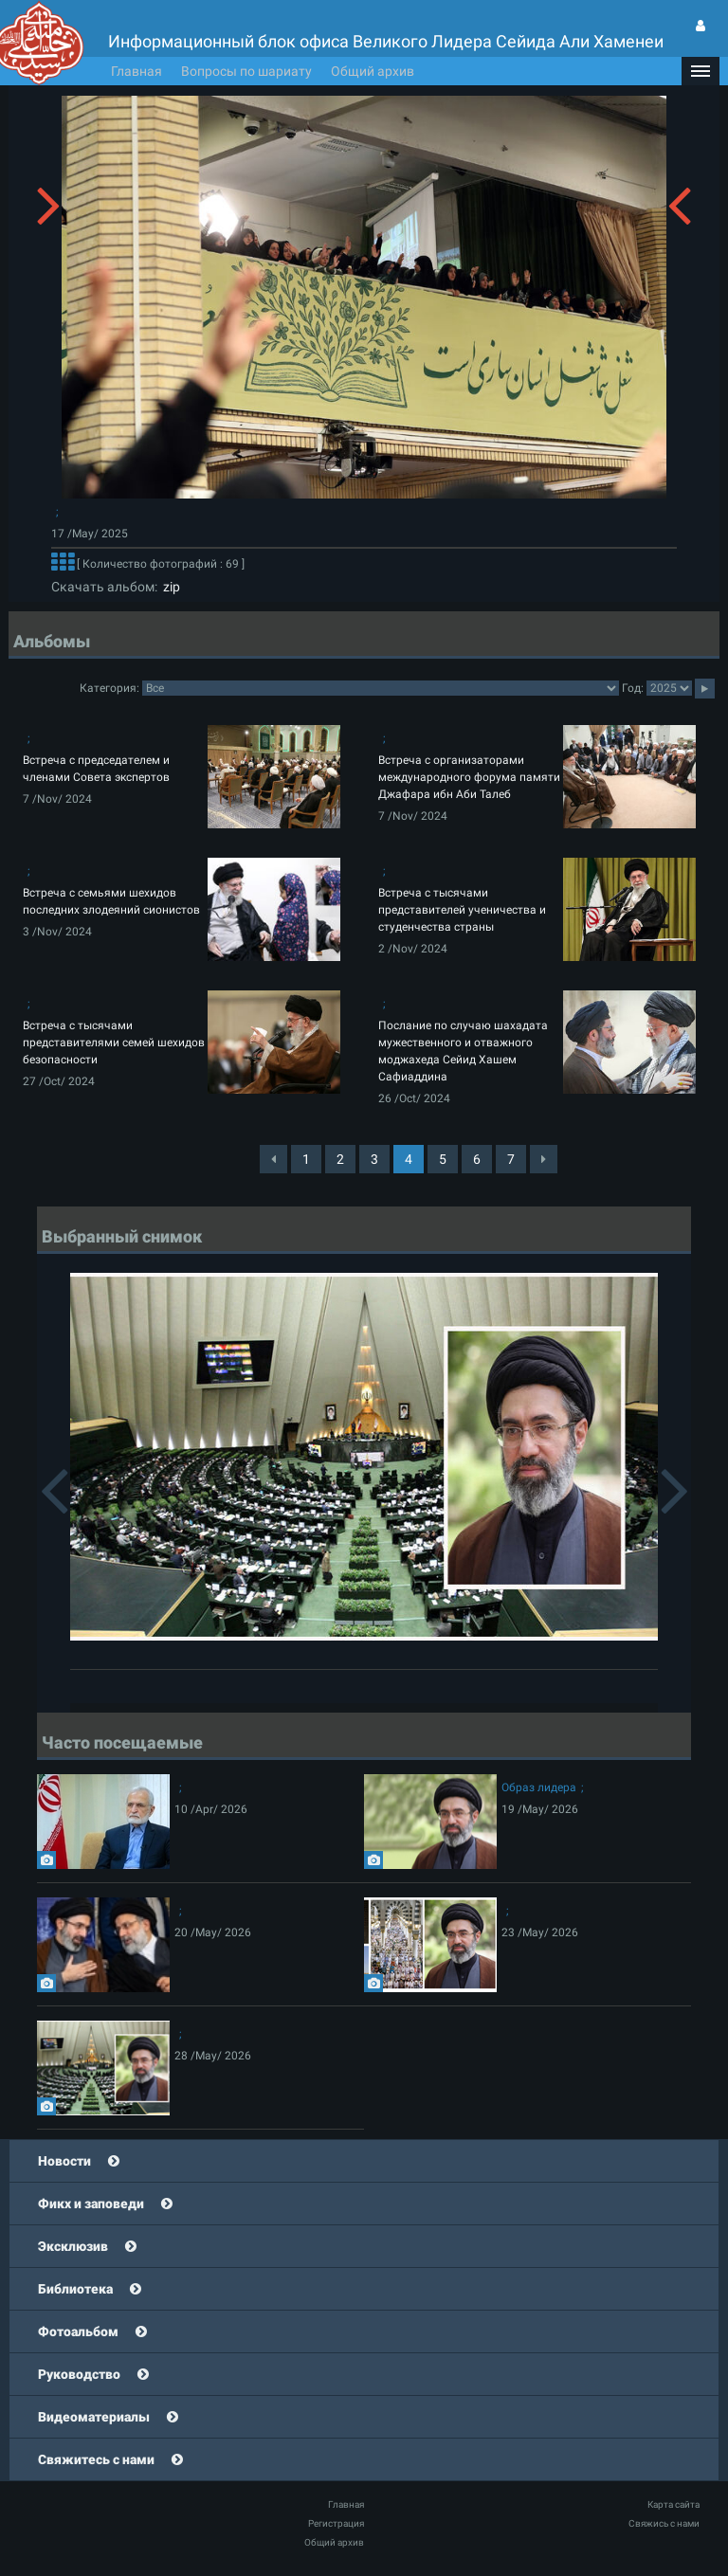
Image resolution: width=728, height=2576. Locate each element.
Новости (64, 2160)
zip (168, 586)
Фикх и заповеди (91, 2203)
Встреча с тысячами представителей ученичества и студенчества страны (462, 910)
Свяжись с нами (664, 2523)
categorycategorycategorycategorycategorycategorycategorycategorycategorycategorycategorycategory (380, 688)
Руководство (79, 2374)
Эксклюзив (73, 2246)
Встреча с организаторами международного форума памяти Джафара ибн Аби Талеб (469, 777)
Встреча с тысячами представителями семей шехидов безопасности (114, 1042)
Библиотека (75, 2288)
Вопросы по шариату (246, 71)
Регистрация (336, 2523)
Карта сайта (673, 2504)
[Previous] (273, 1159)
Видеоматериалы (94, 2416)
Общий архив (372, 71)
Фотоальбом (78, 2331)
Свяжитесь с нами (96, 2459)
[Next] (543, 1159)
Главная (136, 71)
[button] (700, 71)
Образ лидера (538, 1787)
